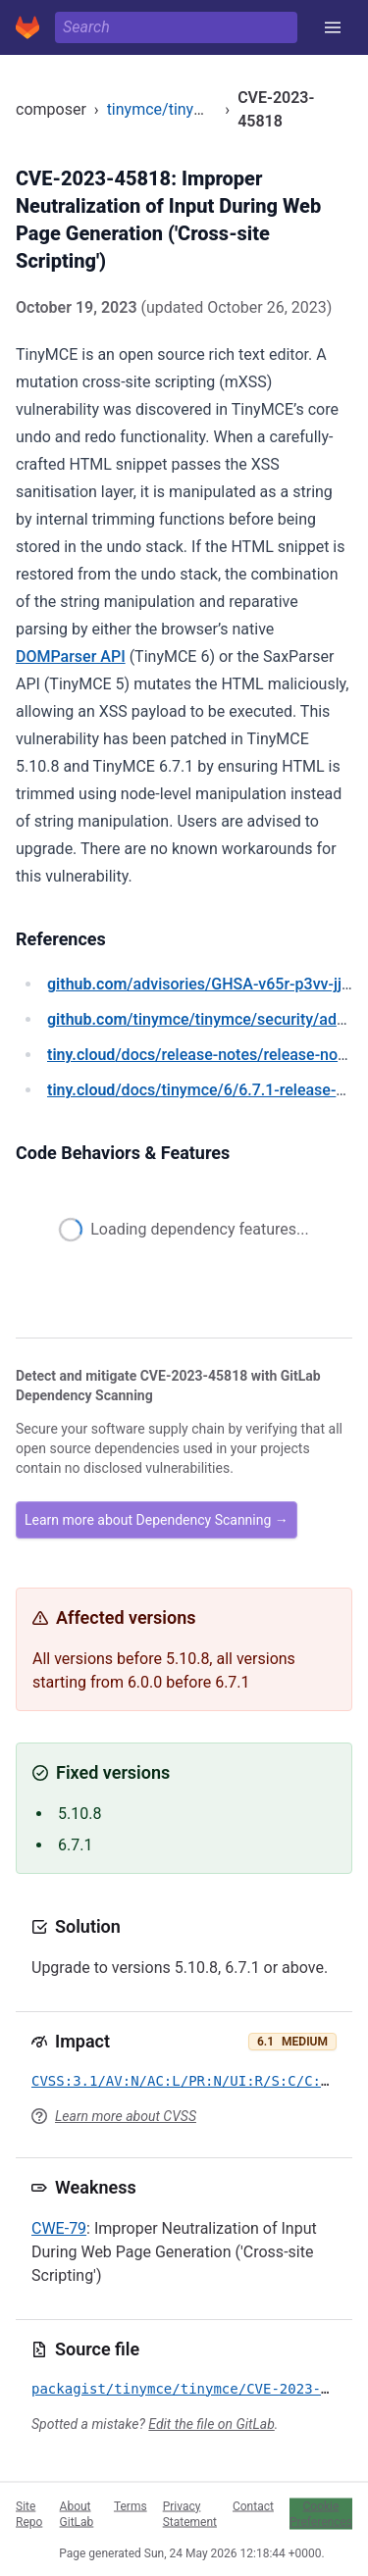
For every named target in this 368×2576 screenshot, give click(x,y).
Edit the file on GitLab (211, 2424)
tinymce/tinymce (165, 109)
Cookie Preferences (320, 2513)
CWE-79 (58, 2228)
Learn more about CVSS (125, 2116)
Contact (253, 2505)
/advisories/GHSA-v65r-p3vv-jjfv (201, 984)
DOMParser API (71, 656)
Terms (130, 2505)
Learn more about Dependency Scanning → (157, 1520)
